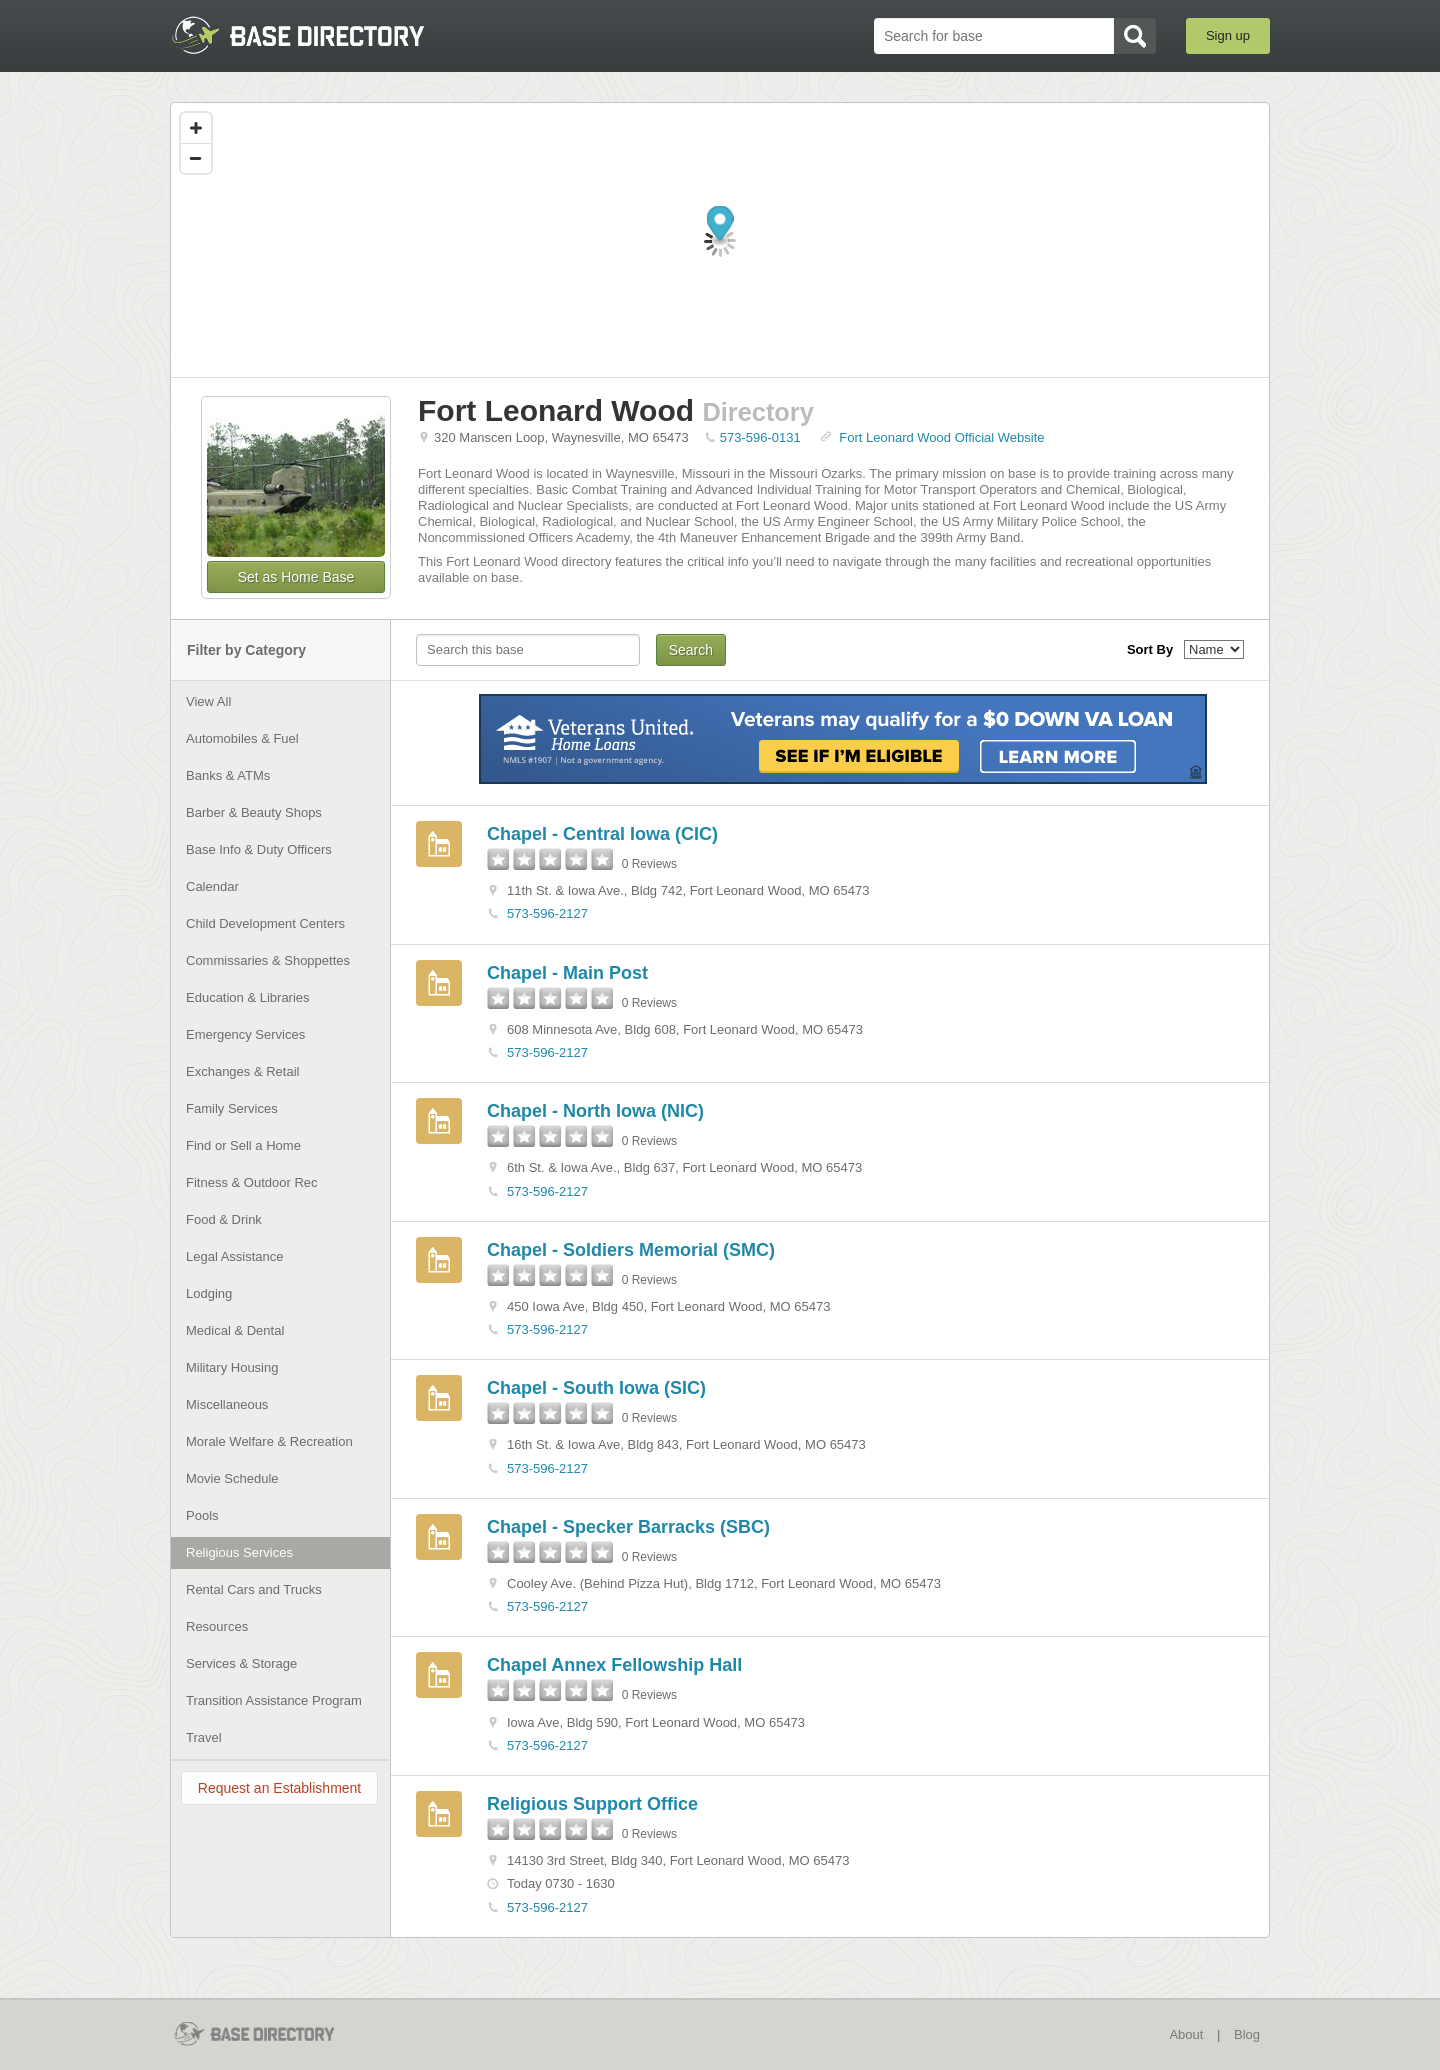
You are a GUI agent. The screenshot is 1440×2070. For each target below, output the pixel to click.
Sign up (1228, 35)
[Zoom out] (196, 158)
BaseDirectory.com (316, 35)
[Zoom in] (196, 128)
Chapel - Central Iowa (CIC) (602, 834)
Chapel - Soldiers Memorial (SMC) (631, 1250)
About (1186, 2034)
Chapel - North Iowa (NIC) (595, 1111)
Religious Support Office (592, 1804)
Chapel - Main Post (567, 973)
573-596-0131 (760, 437)
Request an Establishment (279, 1788)
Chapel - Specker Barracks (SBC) (628, 1527)
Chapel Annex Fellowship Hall (614, 1665)
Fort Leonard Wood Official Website (941, 437)
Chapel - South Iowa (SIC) (596, 1388)
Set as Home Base (296, 577)
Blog (1247, 2034)
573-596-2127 (547, 913)
